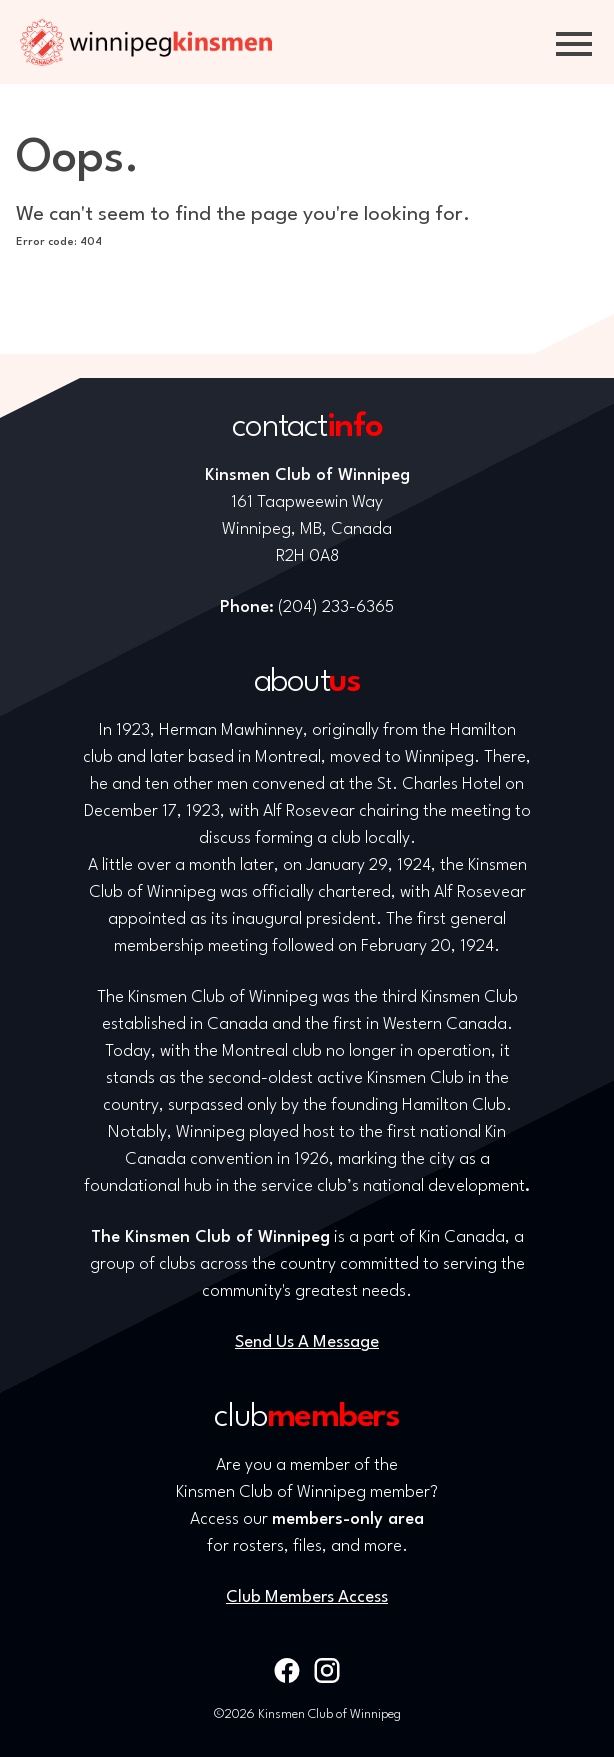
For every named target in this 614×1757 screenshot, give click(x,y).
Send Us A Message (307, 1342)
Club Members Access (307, 1597)
